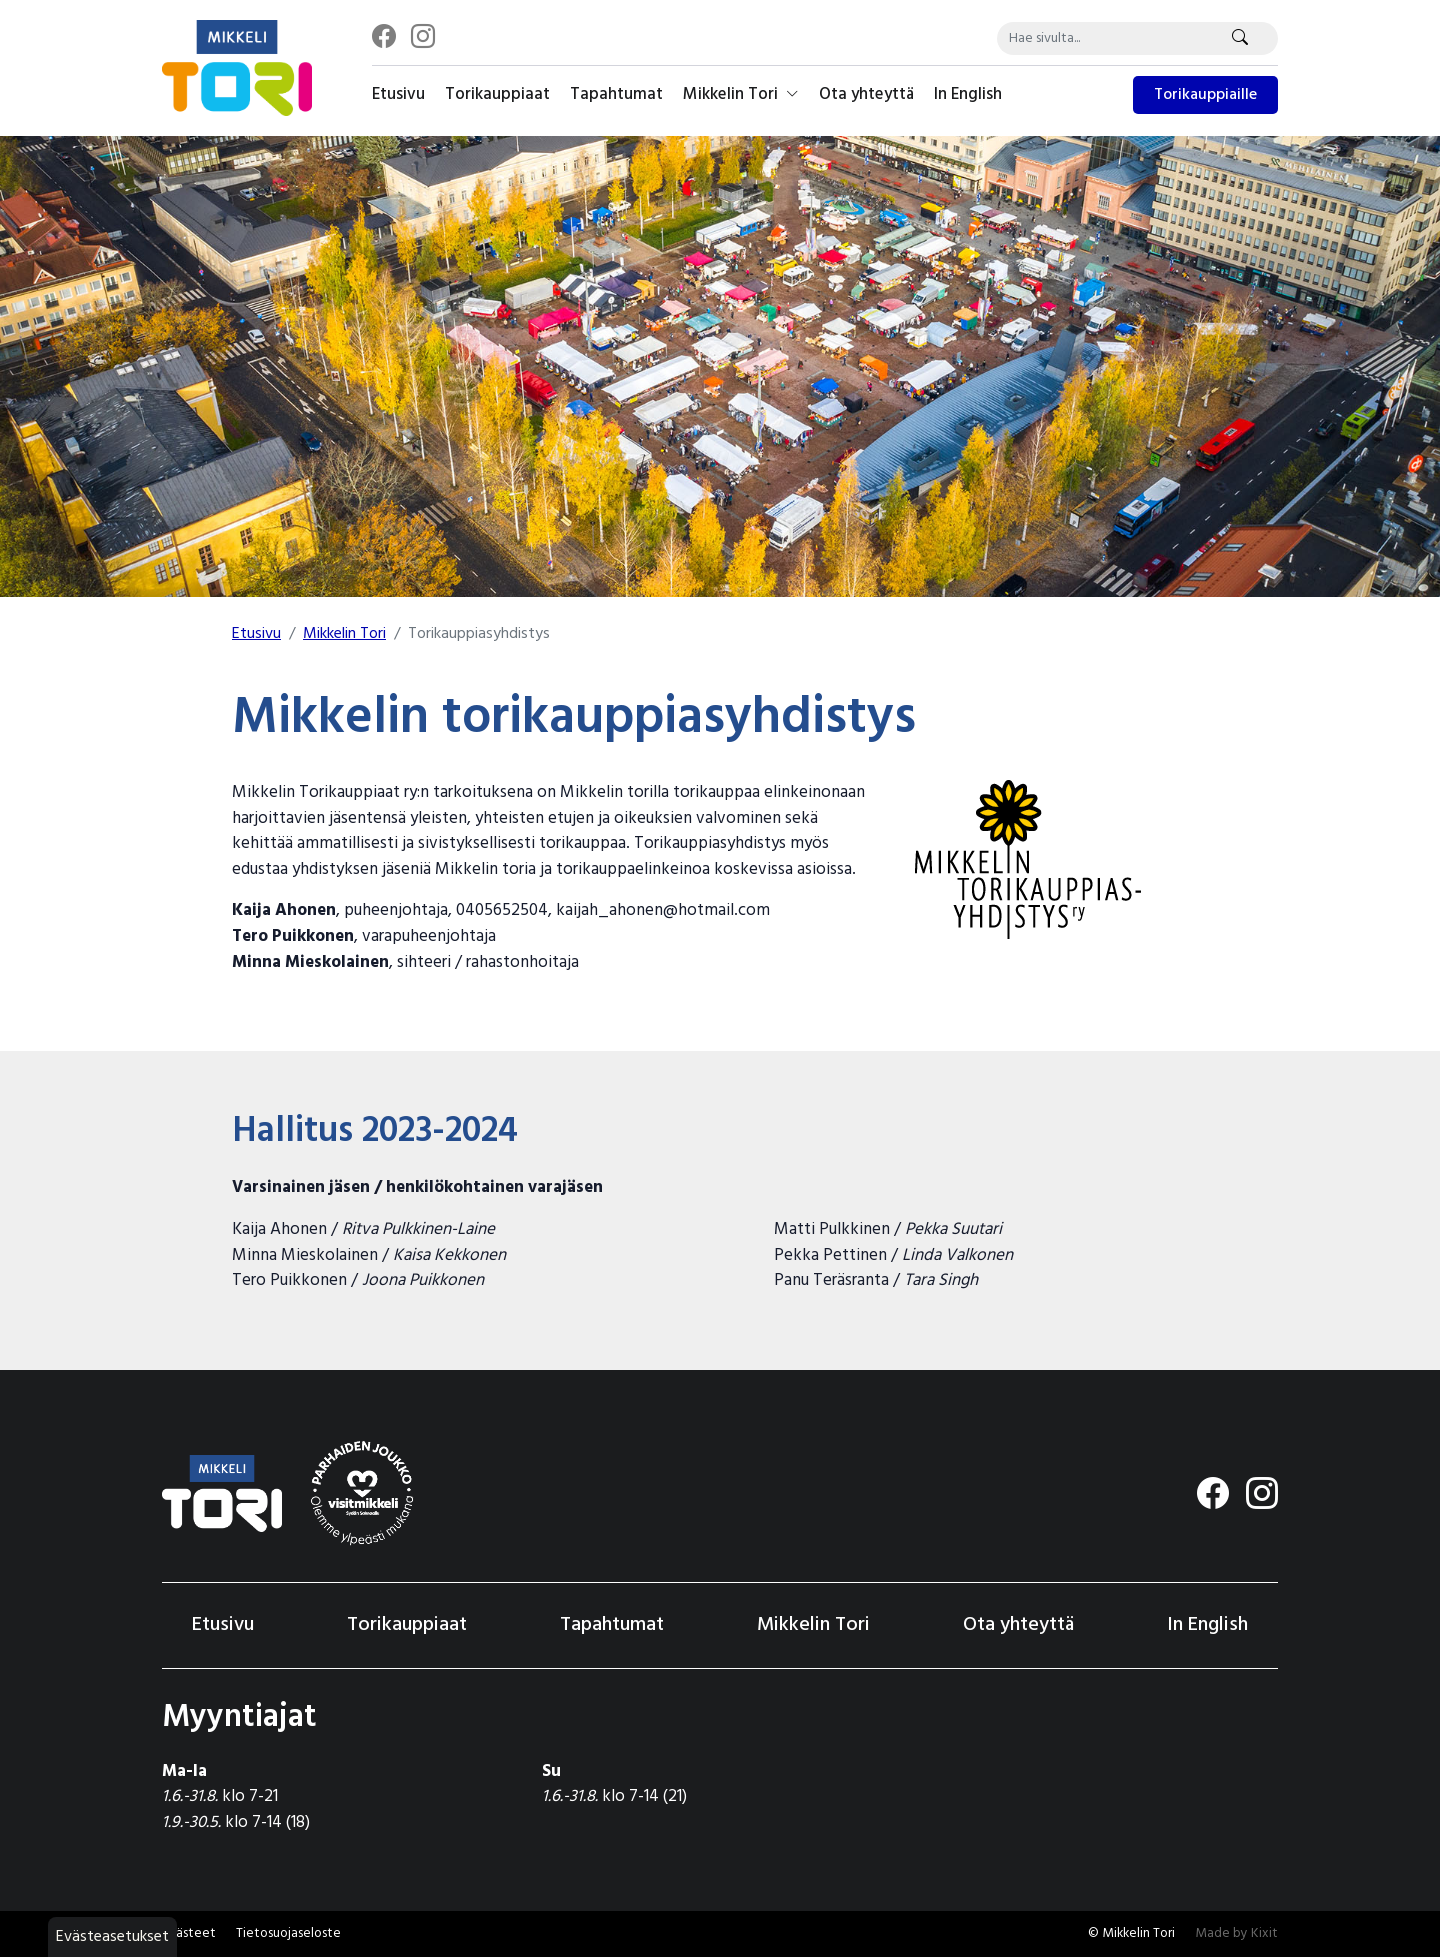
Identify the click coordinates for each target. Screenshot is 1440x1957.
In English (968, 94)
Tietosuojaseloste (288, 1933)
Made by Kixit (1236, 1933)
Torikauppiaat (497, 94)
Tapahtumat (616, 94)
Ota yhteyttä (866, 94)
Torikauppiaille (1205, 95)
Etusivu (398, 94)
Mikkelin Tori (741, 94)
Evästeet (189, 1933)
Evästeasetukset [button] (112, 1937)
